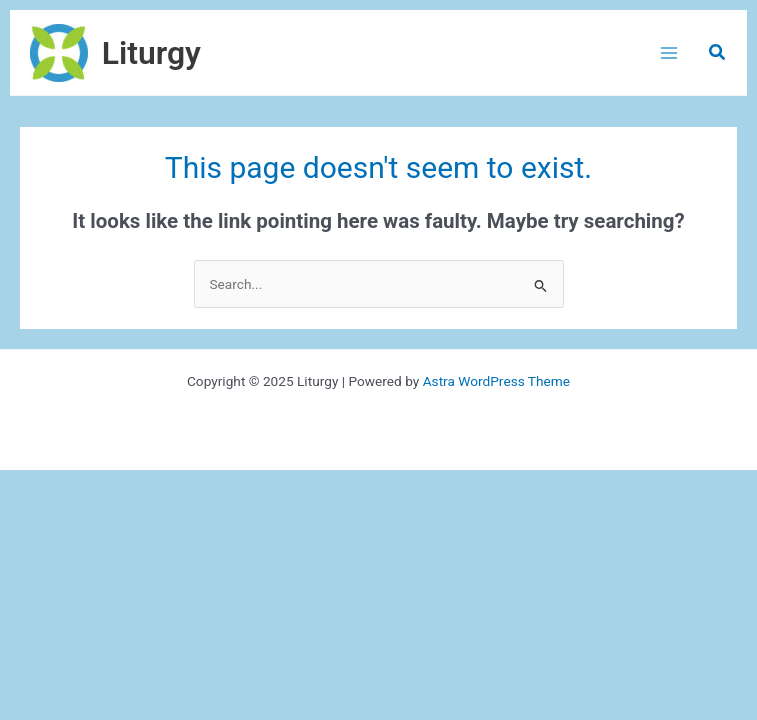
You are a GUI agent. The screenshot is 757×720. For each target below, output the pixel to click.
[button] (718, 52)
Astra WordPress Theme (496, 381)
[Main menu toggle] (668, 52)
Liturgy (151, 53)
